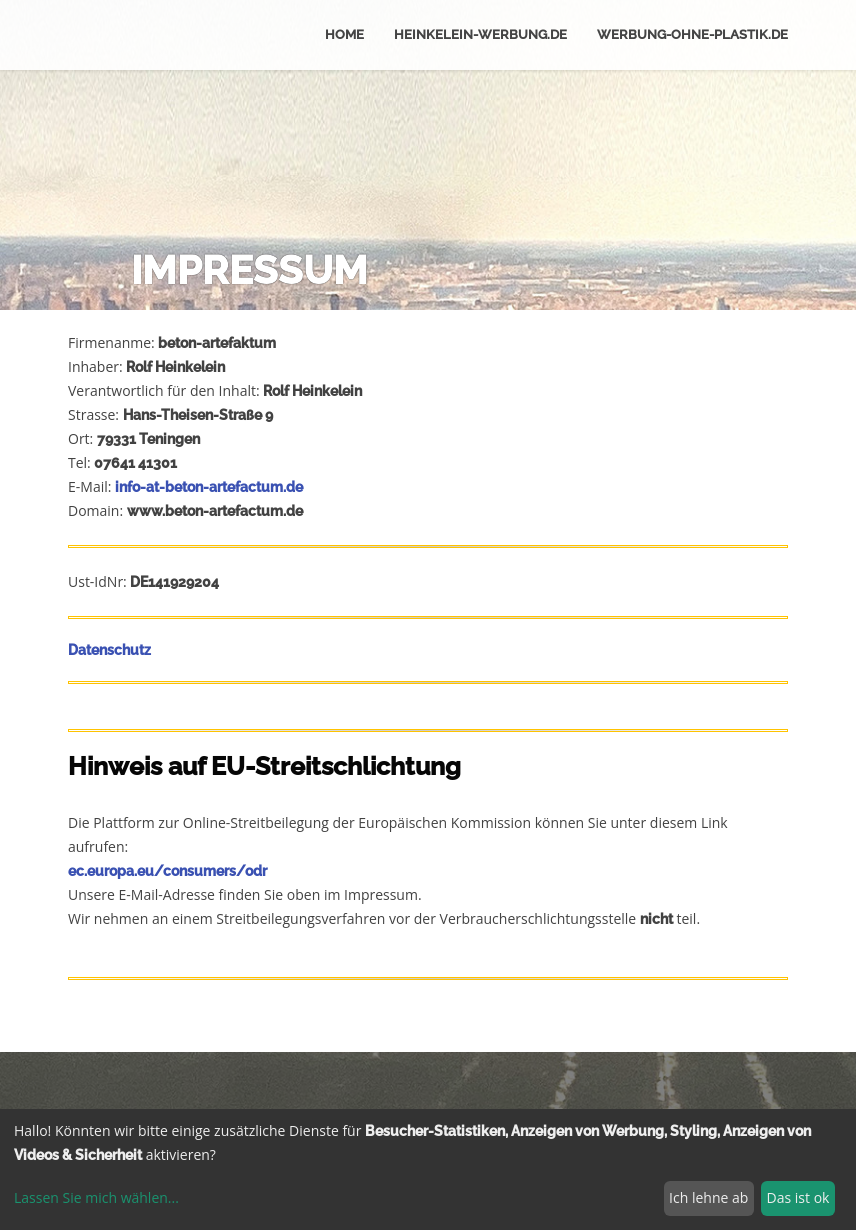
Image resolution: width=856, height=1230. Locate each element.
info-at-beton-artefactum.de (209, 487)
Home (344, 34)
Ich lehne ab (708, 1197)
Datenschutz (109, 650)
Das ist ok (798, 1197)
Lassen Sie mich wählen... (96, 1197)
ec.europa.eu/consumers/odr (167, 871)
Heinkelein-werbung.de (480, 34)
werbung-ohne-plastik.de (692, 34)
